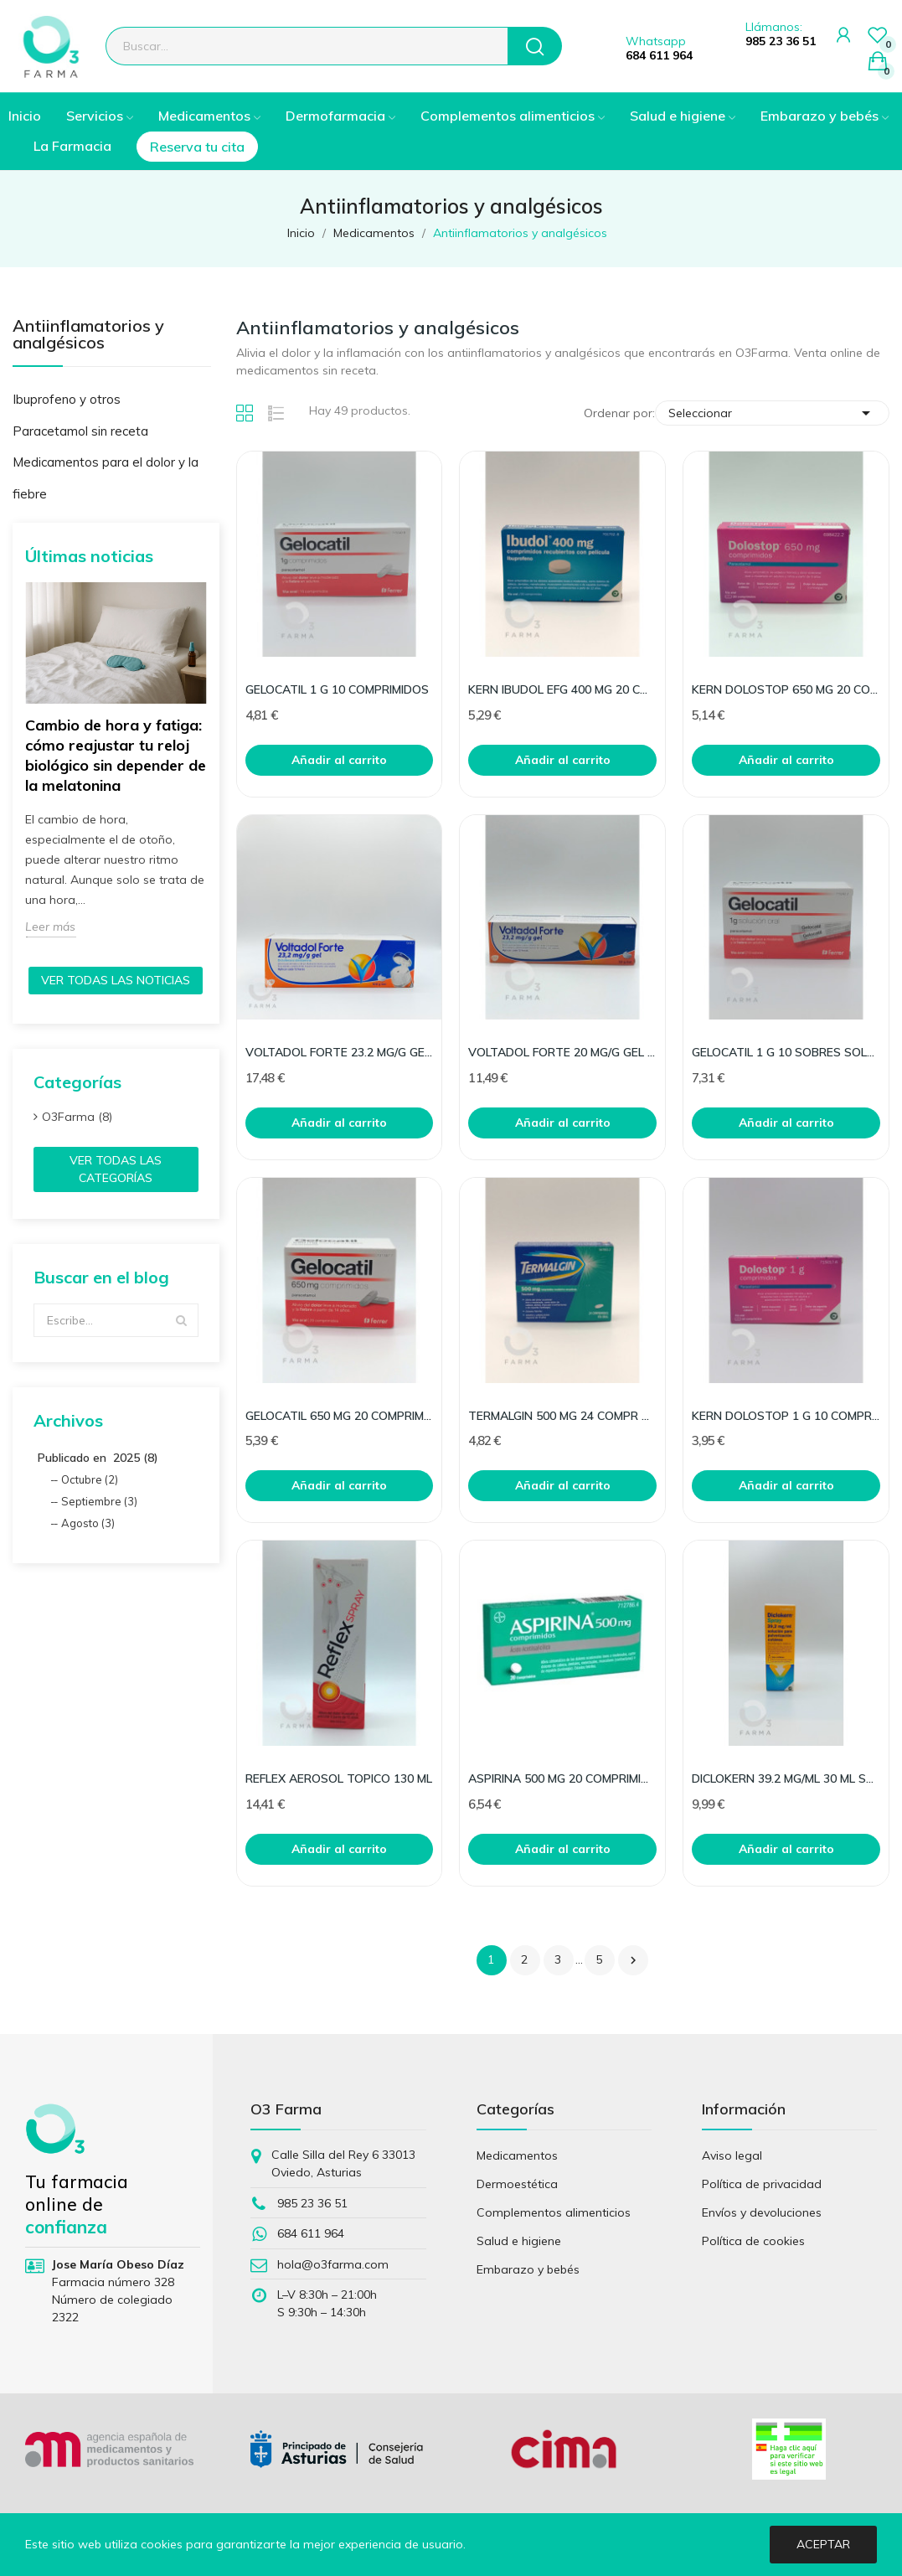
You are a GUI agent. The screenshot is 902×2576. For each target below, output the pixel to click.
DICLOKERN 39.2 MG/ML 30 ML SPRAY (786, 1778)
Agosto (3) (88, 1523)
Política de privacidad (762, 2183)
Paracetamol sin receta (80, 431)
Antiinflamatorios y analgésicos (88, 335)
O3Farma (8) (77, 1116)
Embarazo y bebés (528, 2269)
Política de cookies (753, 2240)
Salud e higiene (519, 2240)
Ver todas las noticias (115, 980)
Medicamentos (517, 2155)
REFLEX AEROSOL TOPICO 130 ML (338, 1778)
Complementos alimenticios (554, 2212)
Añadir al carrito (339, 759)
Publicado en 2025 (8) (98, 1457)
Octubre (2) (89, 1479)
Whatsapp (656, 41)
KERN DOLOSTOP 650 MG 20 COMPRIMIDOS (786, 689)
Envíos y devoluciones (762, 2212)
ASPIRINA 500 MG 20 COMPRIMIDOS (562, 1778)
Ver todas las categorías (116, 1169)
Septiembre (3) (99, 1501)
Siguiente (633, 1960)
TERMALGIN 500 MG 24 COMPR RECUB (562, 1415)
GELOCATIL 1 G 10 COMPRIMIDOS (337, 689)
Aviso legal (732, 2155)
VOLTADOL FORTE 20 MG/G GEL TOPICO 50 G (562, 1052)
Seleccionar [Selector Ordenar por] (772, 413)
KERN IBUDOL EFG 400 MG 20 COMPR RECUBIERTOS (562, 689)
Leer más (50, 926)
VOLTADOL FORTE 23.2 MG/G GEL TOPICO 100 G (339, 1052)
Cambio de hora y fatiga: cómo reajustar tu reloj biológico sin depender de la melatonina (115, 755)
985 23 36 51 (780, 41)
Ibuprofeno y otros (67, 399)
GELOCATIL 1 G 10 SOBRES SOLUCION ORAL (786, 1052)
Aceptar (823, 2544)
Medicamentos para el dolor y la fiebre (105, 478)
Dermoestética (517, 2183)
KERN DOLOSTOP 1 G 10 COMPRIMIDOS (786, 1415)
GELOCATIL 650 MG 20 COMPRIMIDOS (339, 1415)
